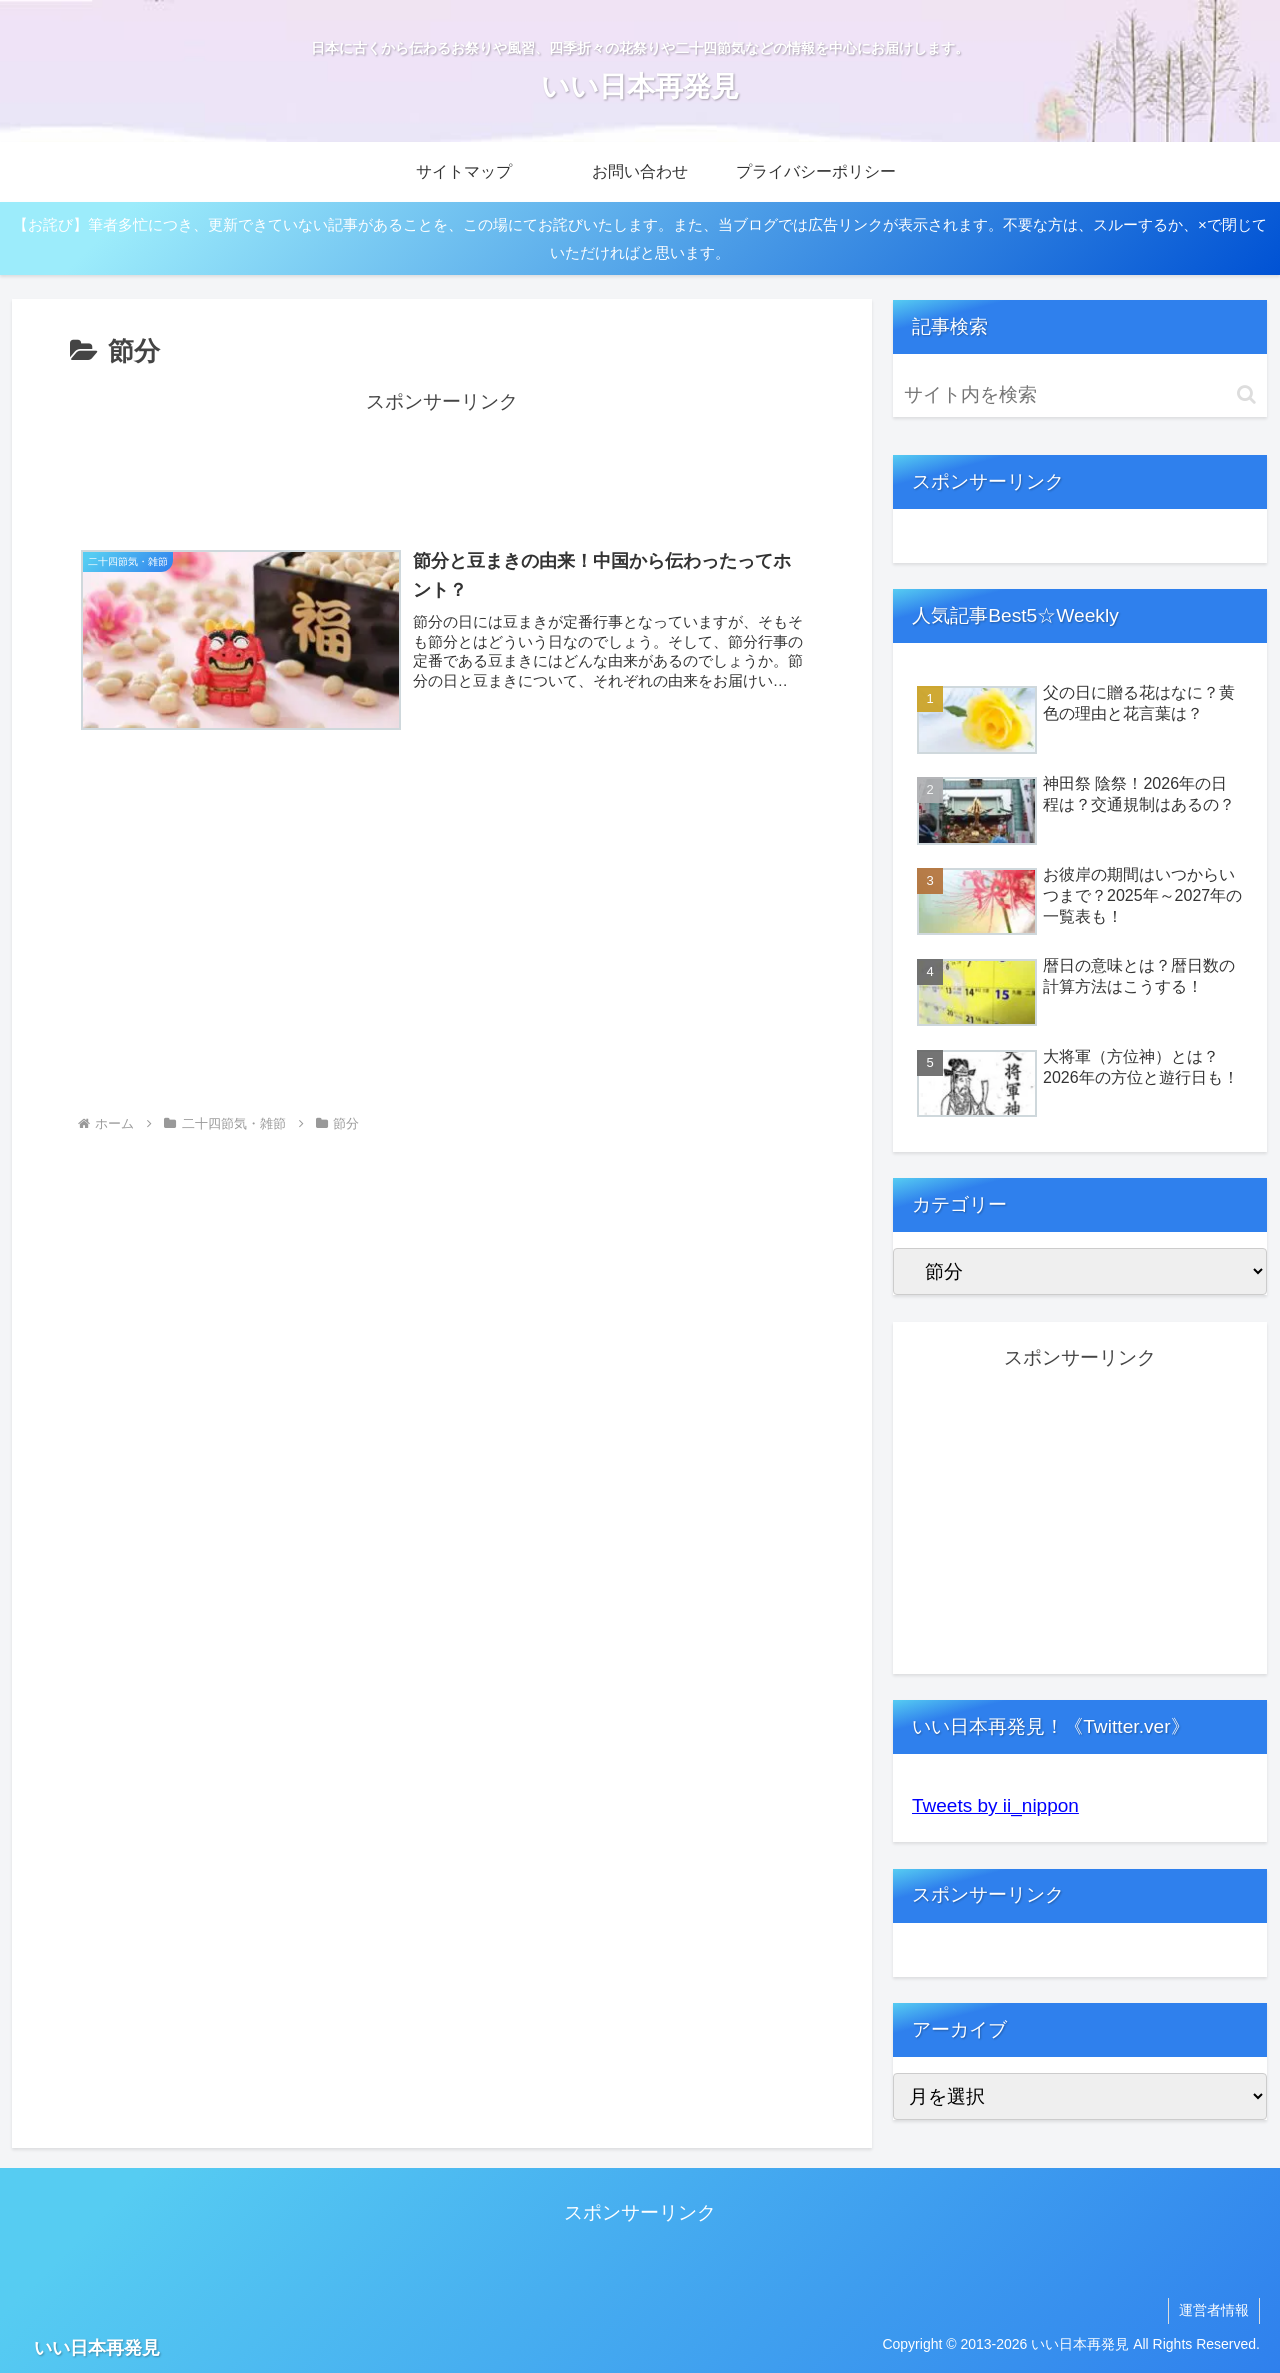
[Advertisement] (442, 464)
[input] (1080, 395)
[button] (1246, 394)
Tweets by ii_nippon (995, 1805)
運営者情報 (1214, 2310)
